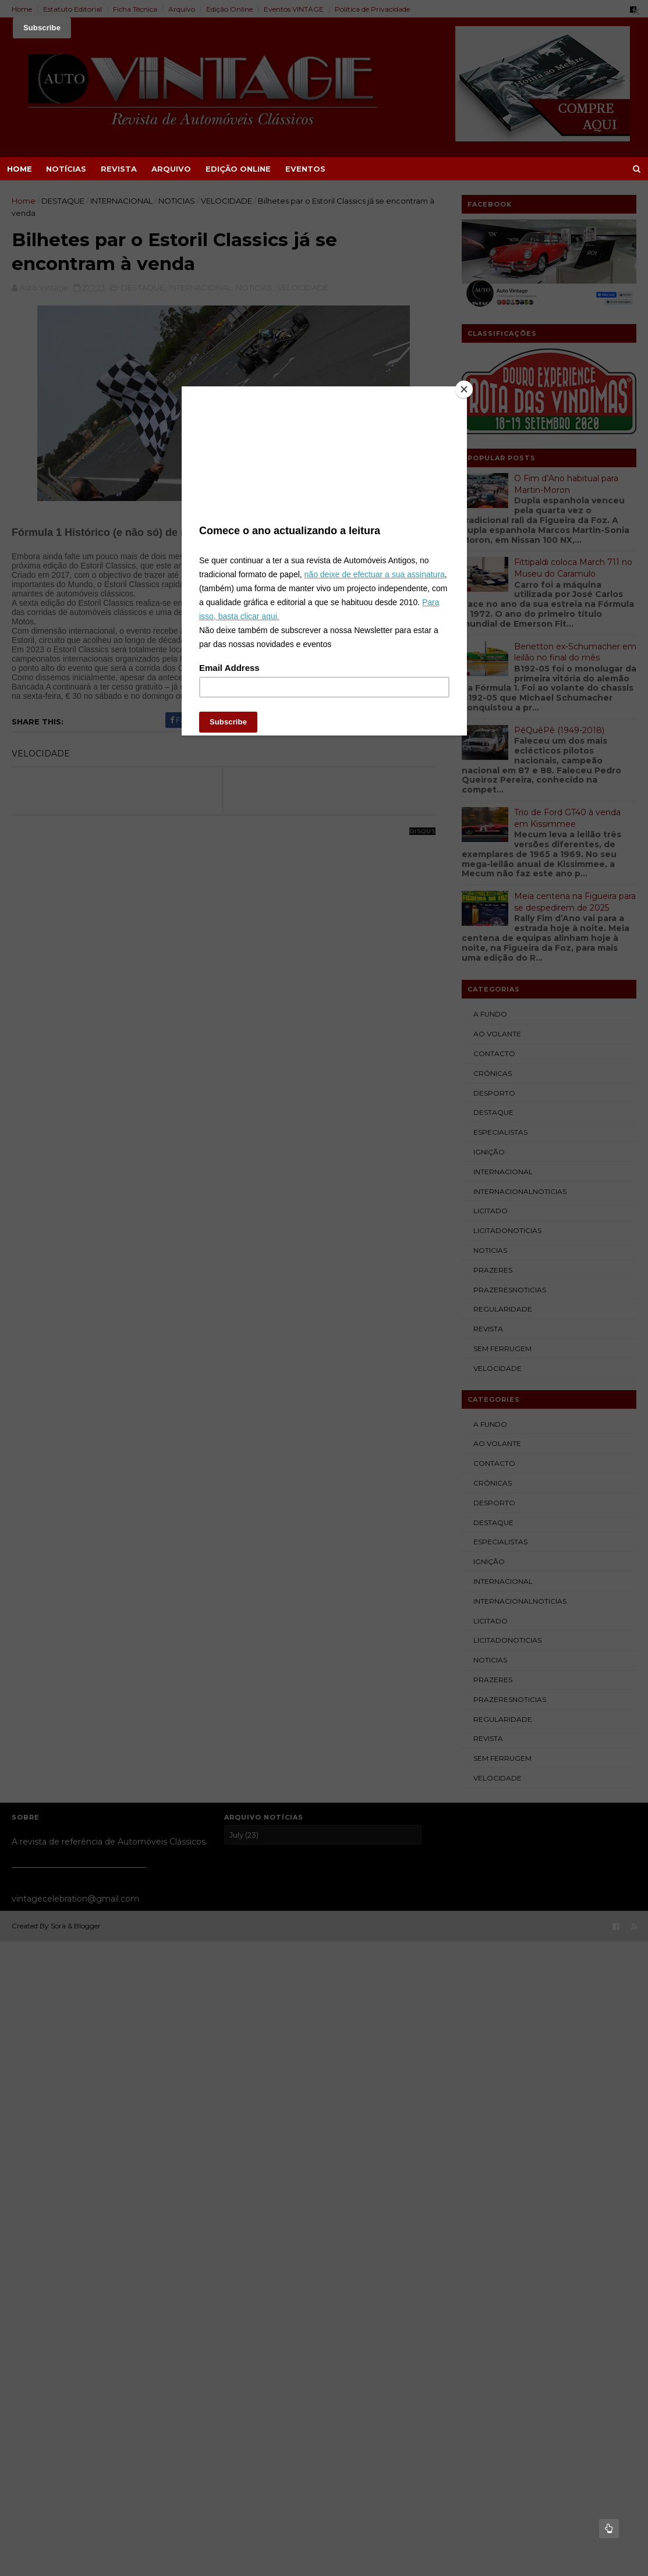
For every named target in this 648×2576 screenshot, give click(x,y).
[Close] (464, 389)
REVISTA (119, 168)
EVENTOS (305, 168)
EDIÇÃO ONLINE (238, 168)
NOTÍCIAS (66, 168)
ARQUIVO (171, 168)
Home (19, 168)
